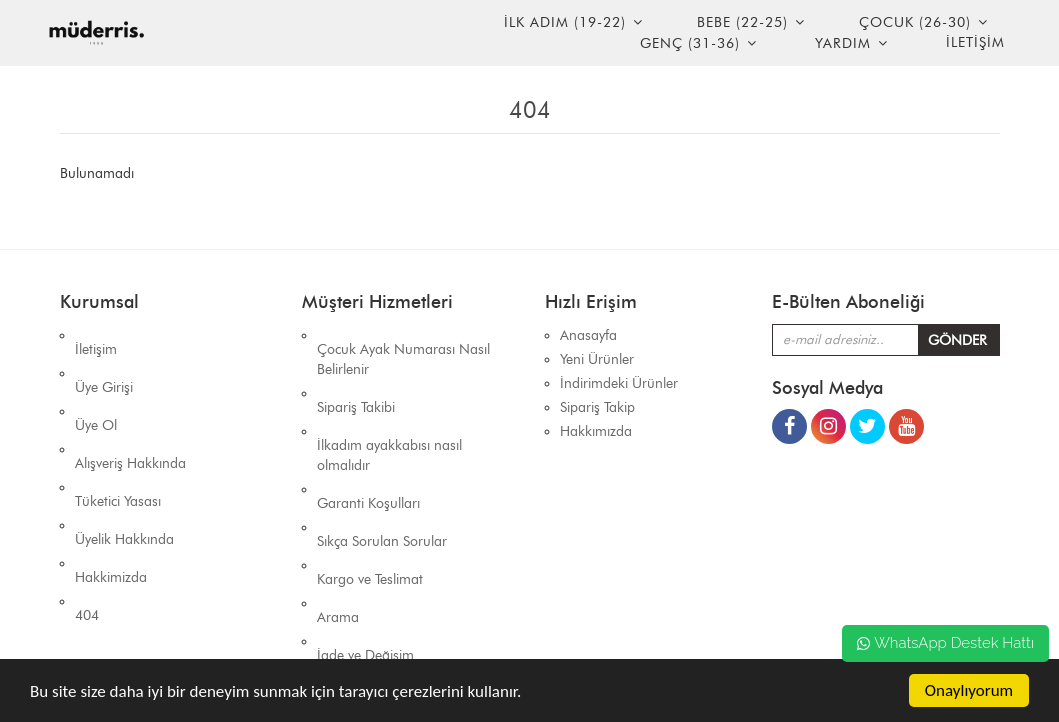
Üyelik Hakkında (124, 455)
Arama (338, 519)
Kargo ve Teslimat (370, 495)
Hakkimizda (111, 479)
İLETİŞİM (975, 42)
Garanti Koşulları (368, 447)
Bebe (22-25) (742, 22)
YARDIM (843, 43)
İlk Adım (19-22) (565, 22)
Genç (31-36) (690, 43)
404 (87, 503)
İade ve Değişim (365, 543)
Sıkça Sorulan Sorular (382, 471)
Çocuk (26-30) (915, 22)
